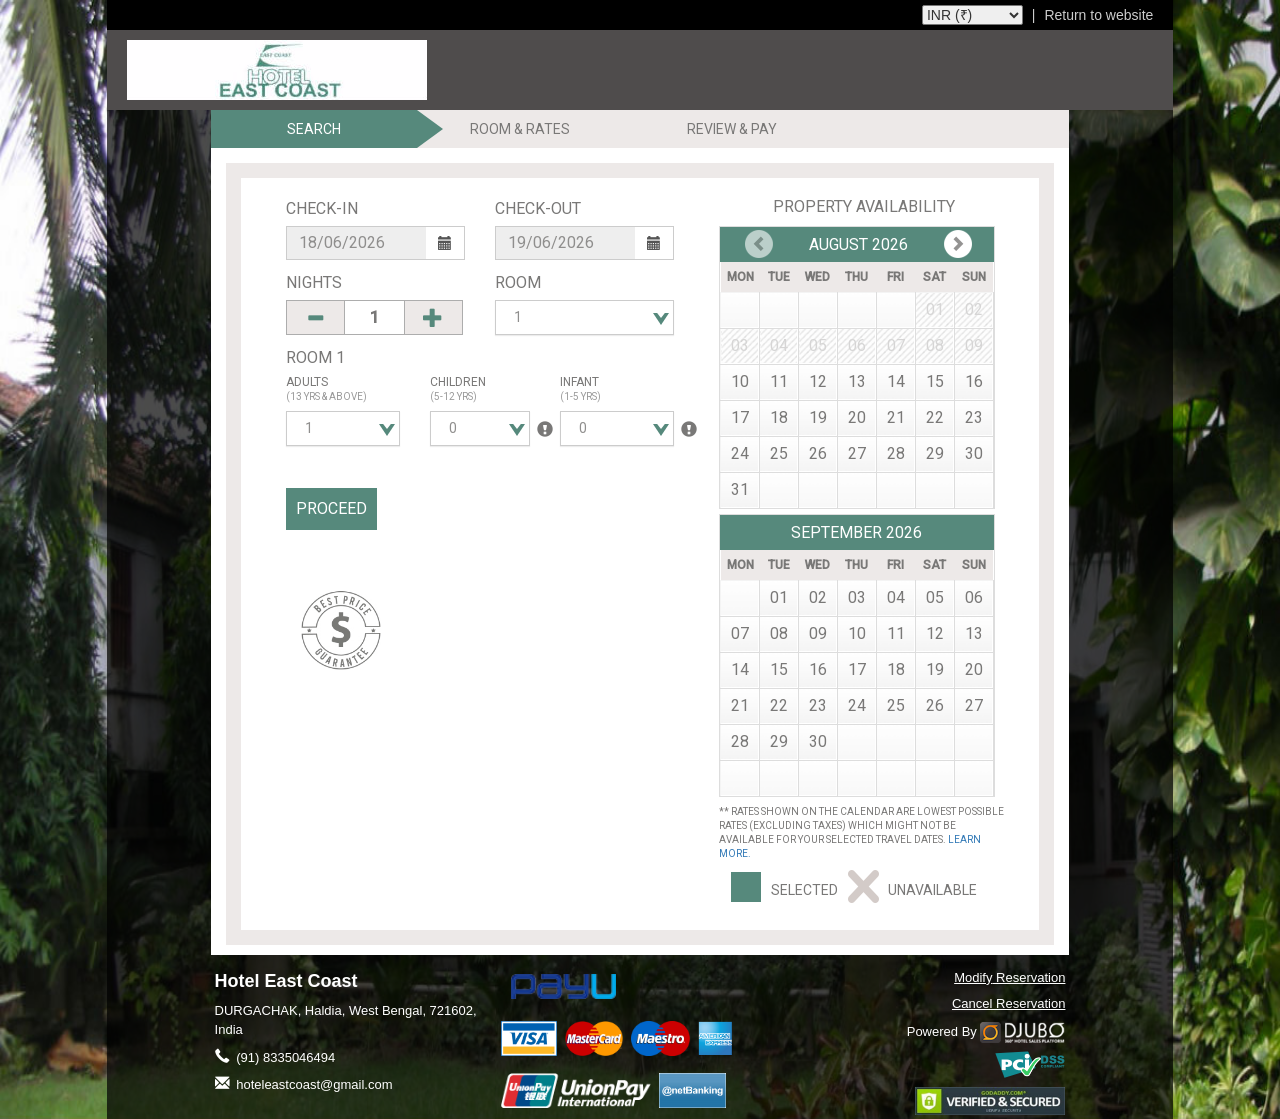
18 (779, 417)
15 (935, 381)
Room (518, 282)
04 (896, 597)
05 (935, 597)
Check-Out (538, 208)
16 (974, 381)
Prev (958, 244)
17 (740, 417)
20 (857, 417)
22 (935, 417)
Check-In (322, 208)
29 (935, 453)
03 (857, 597)
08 (779, 633)
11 (779, 381)
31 (740, 489)
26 (818, 453)
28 (896, 453)
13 (857, 381)
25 (779, 453)
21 (896, 417)
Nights (314, 282)
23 (974, 417)
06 (974, 597)
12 (818, 381)
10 (740, 381)
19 (818, 417)
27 (857, 453)
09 (818, 633)
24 (740, 453)
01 (779, 597)
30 (974, 453)
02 (818, 597)
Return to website (1098, 15)
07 (740, 633)
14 (896, 381)
